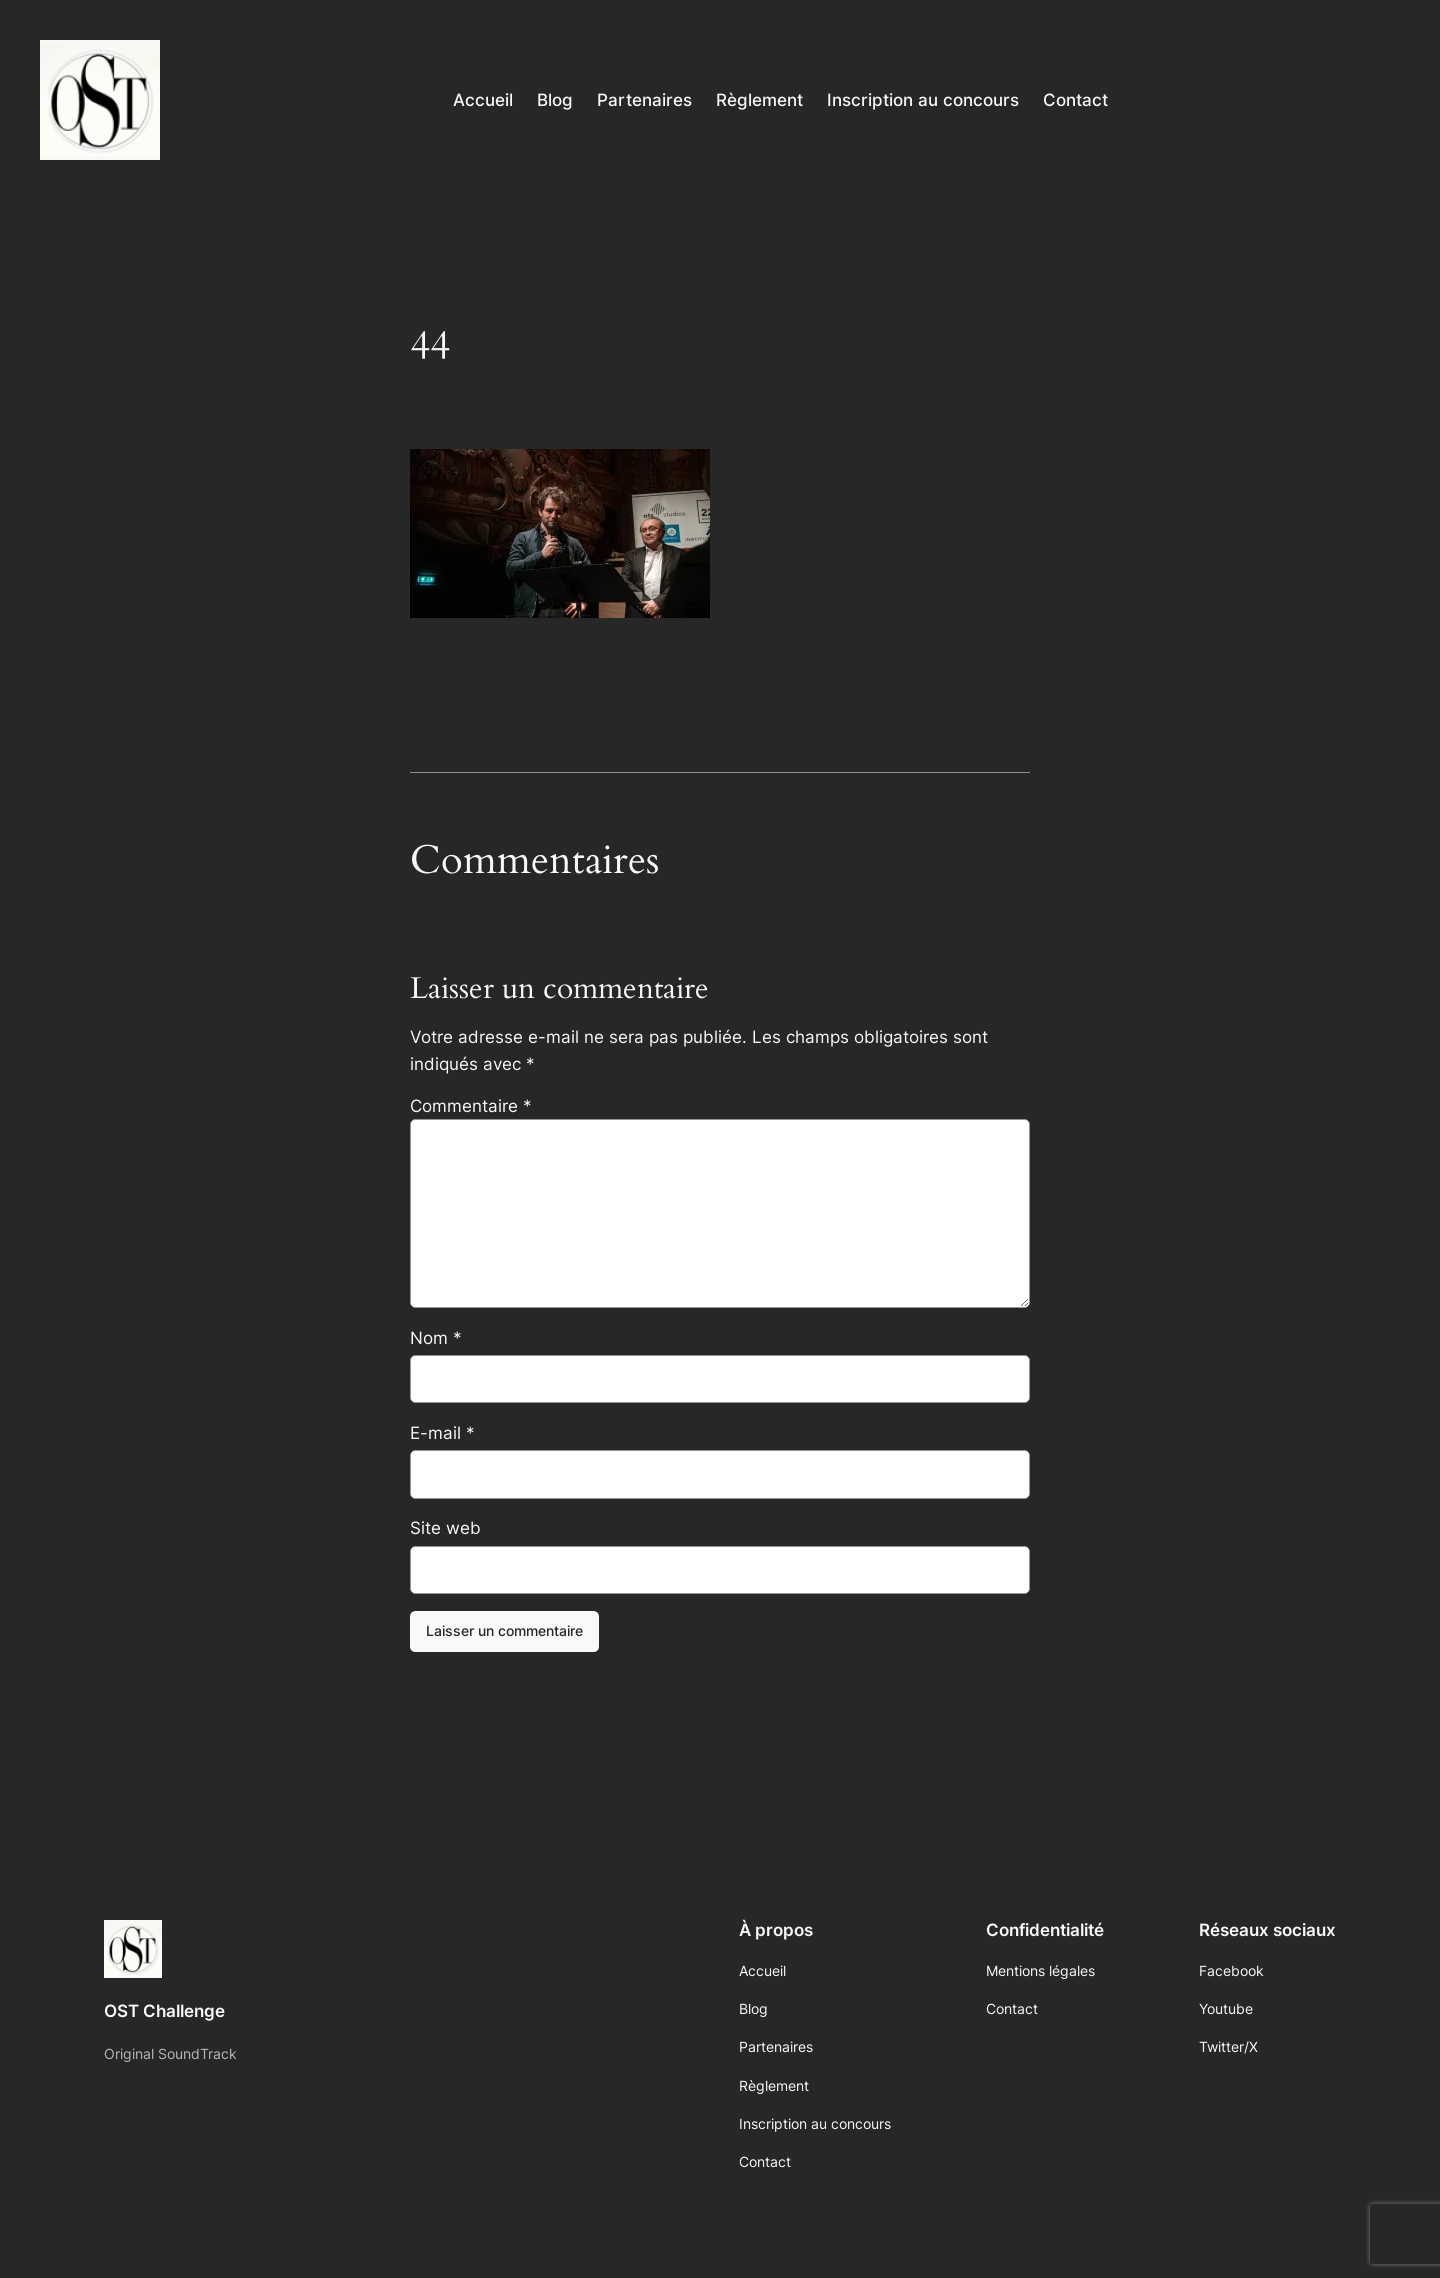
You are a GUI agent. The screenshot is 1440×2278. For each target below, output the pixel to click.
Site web (445, 1528)
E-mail (442, 1433)
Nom (436, 1338)
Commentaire (471, 1106)
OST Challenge (164, 2011)
